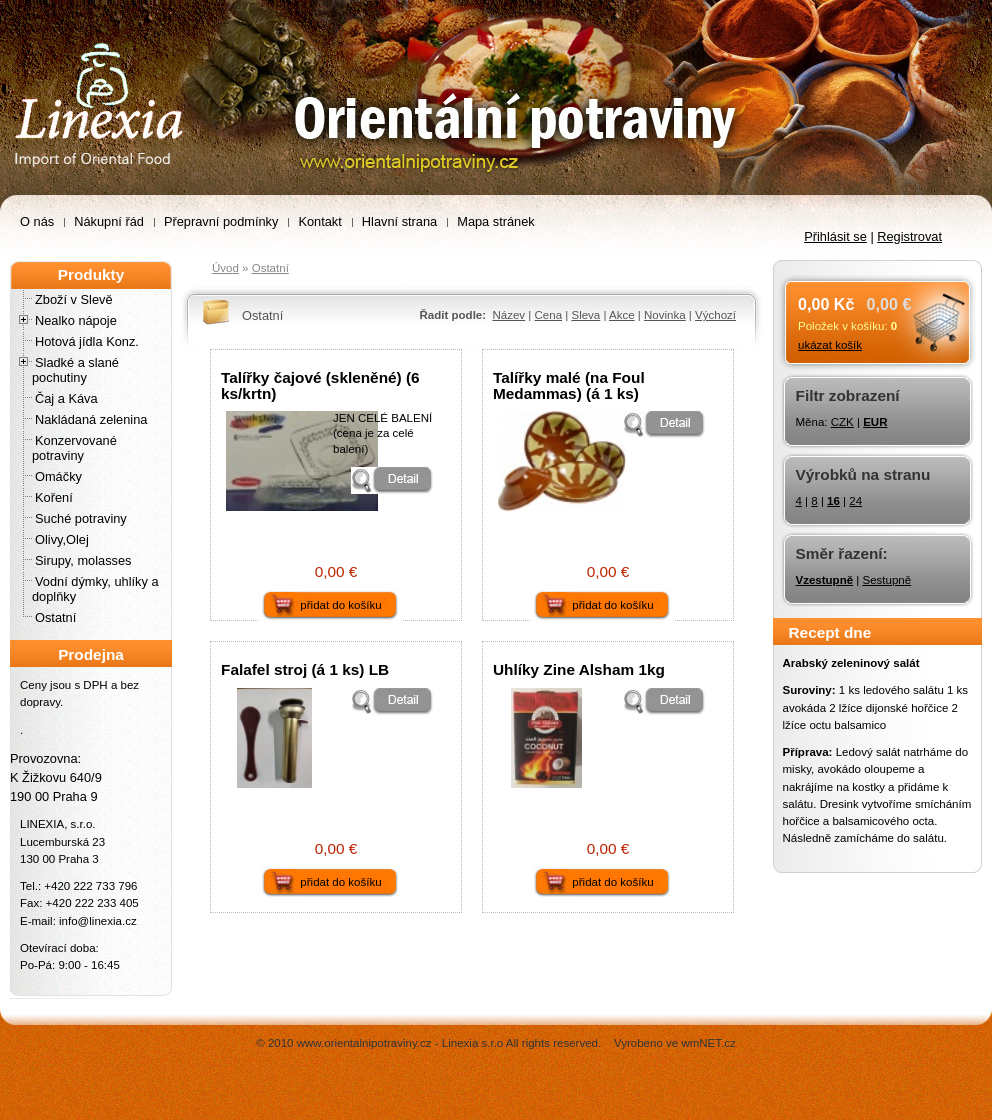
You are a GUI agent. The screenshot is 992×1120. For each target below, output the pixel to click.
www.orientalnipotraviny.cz (364, 1043)
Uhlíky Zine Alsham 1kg (579, 669)
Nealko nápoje (76, 320)
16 (833, 501)
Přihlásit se (835, 236)
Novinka (665, 315)
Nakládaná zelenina (91, 419)
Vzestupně (825, 580)
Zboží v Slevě (74, 299)
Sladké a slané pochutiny (75, 370)
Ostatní (55, 617)
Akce (622, 315)
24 (855, 501)
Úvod (225, 268)
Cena (549, 315)
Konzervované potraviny (74, 448)
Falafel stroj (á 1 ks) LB (305, 669)
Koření (54, 497)
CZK (842, 422)
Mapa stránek (496, 221)
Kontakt (319, 221)
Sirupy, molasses (83, 560)
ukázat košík (830, 345)
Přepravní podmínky (221, 221)
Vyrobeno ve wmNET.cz (675, 1043)
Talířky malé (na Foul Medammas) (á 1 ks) (569, 385)
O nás (37, 221)
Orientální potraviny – (66, 11)
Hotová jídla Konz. (87, 341)
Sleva (585, 315)
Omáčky (58, 476)
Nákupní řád (109, 221)
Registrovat (909, 236)
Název (508, 315)
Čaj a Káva (66, 398)
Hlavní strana (399, 221)
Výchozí (715, 315)
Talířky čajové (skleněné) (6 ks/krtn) (320, 385)
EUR (875, 422)
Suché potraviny (81, 518)
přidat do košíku (340, 605)
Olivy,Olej (62, 539)
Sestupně (886, 580)
